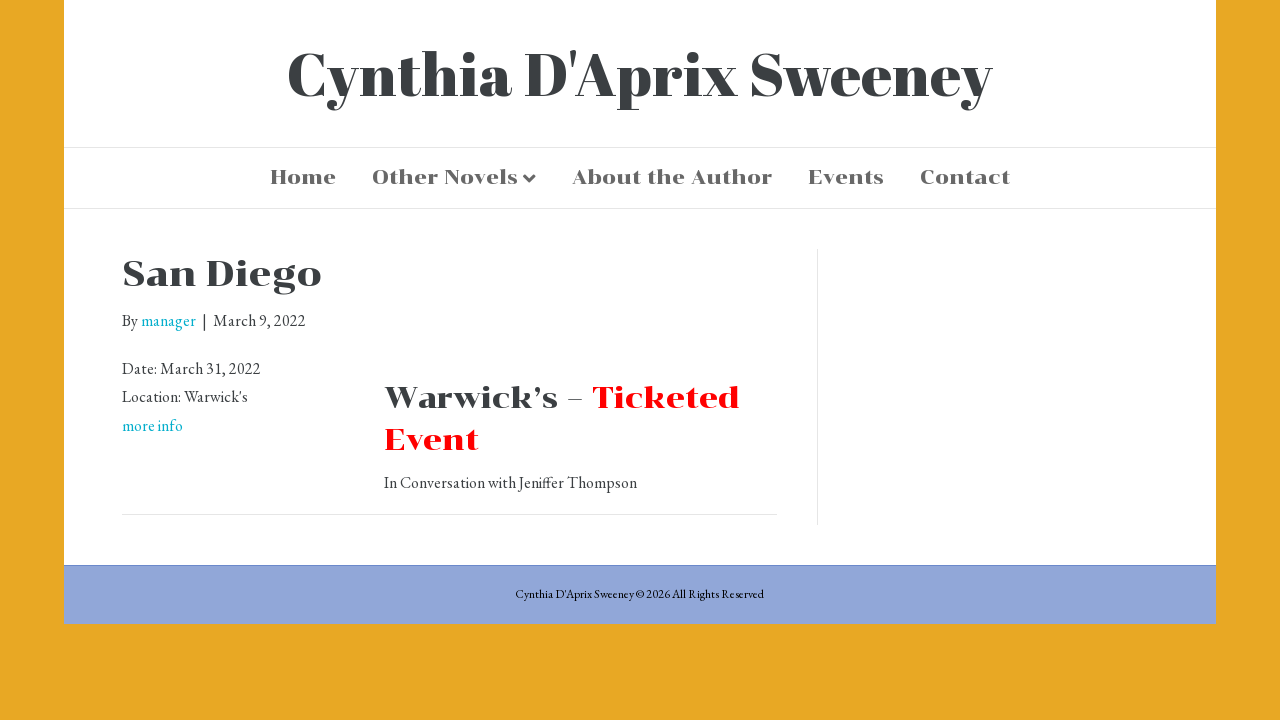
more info (152, 425)
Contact (965, 177)
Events (846, 177)
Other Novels (445, 177)
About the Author (672, 177)
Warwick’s (471, 397)
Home (303, 177)
